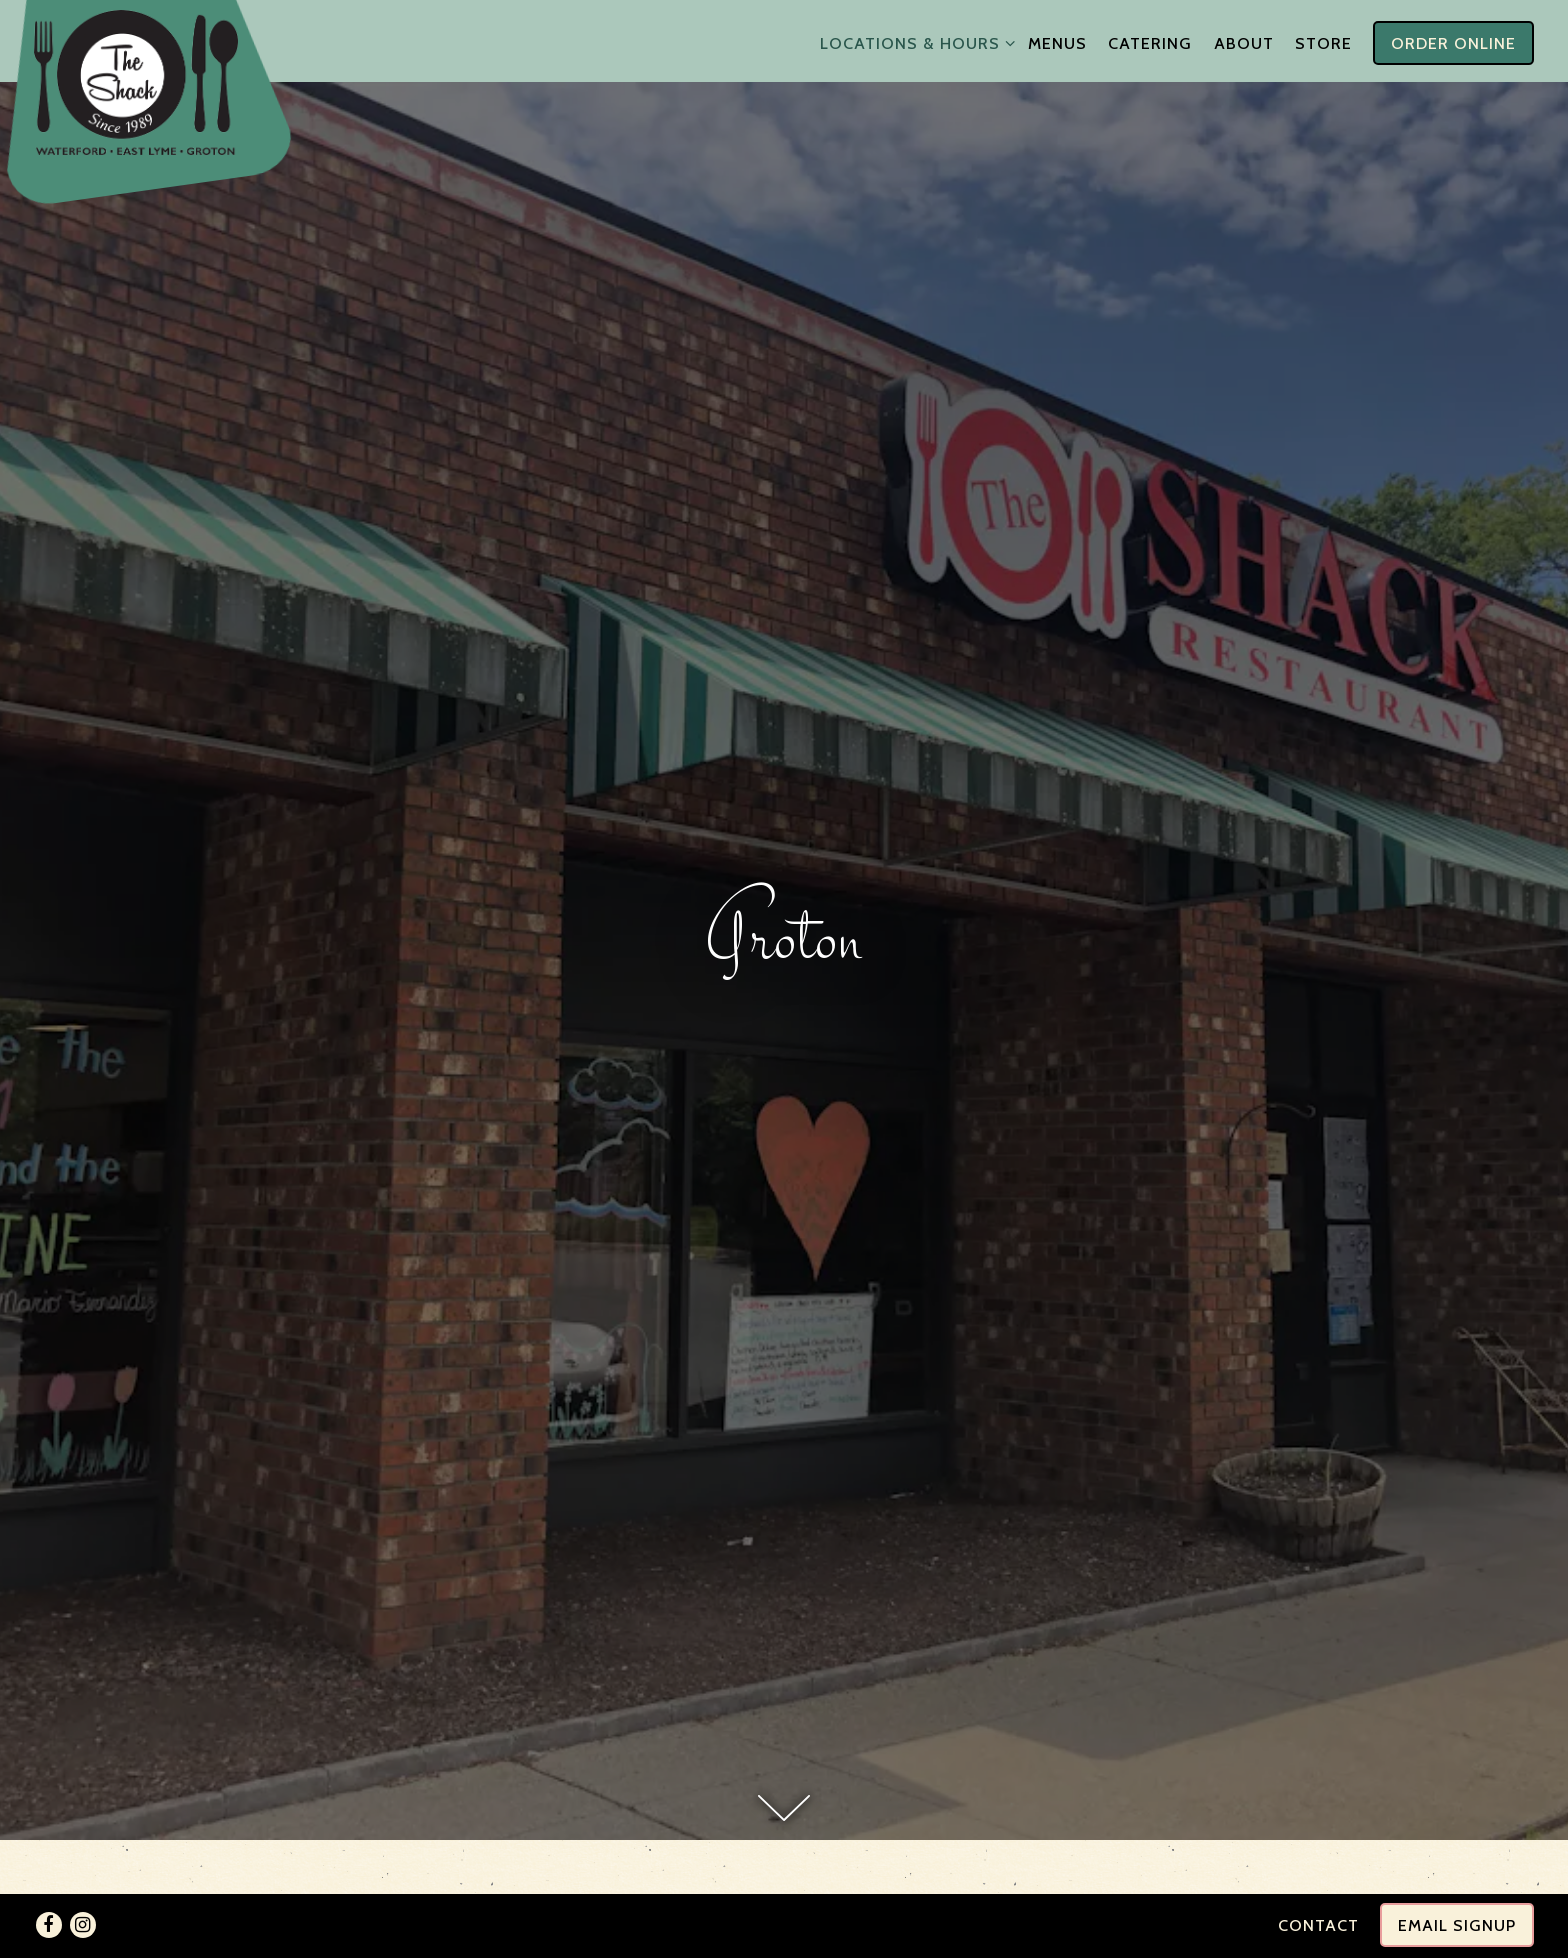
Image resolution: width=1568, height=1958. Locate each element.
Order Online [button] (1453, 43)
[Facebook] (49, 1925)
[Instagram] (83, 1925)
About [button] (1244, 43)
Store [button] (1323, 43)
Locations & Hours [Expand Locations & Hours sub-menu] (913, 41)
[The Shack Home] (136, 81)
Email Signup (1457, 1925)
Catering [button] (1150, 43)
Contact (1318, 1925)
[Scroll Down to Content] (784, 1538)
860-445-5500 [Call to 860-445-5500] (784, 1849)
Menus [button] (1057, 43)
